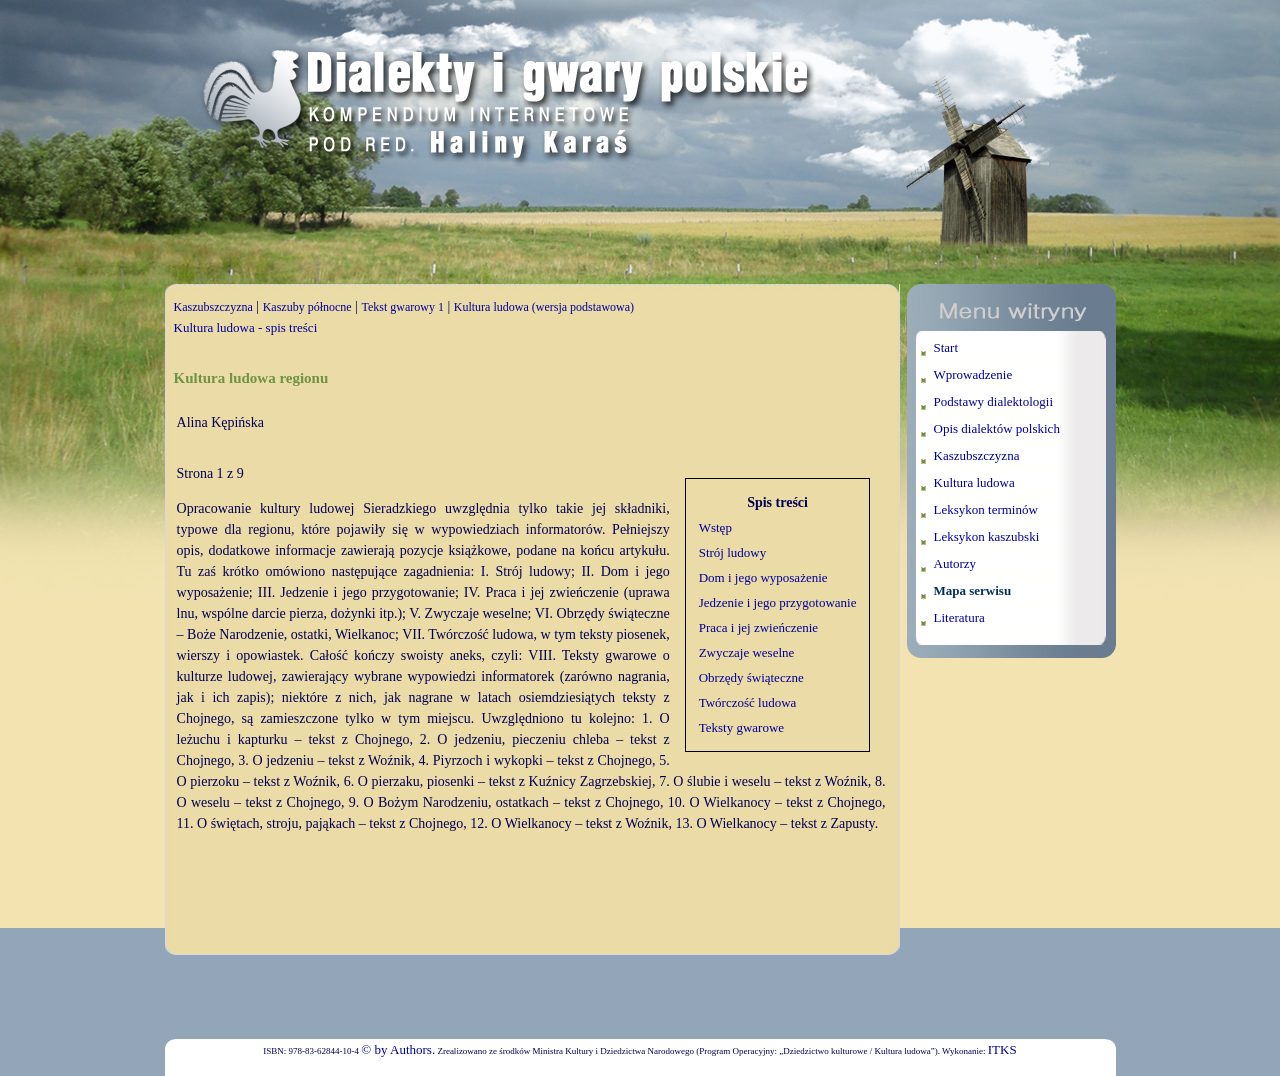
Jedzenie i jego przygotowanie (778, 602)
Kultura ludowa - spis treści (246, 327)
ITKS (1002, 1049)
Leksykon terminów (986, 509)
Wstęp (715, 527)
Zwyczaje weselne (747, 652)
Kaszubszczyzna (213, 307)
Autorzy (955, 563)
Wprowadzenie (973, 374)
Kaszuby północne (307, 307)
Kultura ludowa (974, 482)
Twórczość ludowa (748, 702)
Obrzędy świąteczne (751, 677)
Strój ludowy (733, 552)
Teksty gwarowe (741, 727)
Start (946, 347)
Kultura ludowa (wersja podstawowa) (544, 307)
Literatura (959, 617)
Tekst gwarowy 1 (402, 307)
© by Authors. (398, 1049)
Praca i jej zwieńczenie (758, 627)
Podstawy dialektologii (994, 401)
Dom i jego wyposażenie (763, 577)
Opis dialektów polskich (997, 428)
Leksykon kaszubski (987, 536)
